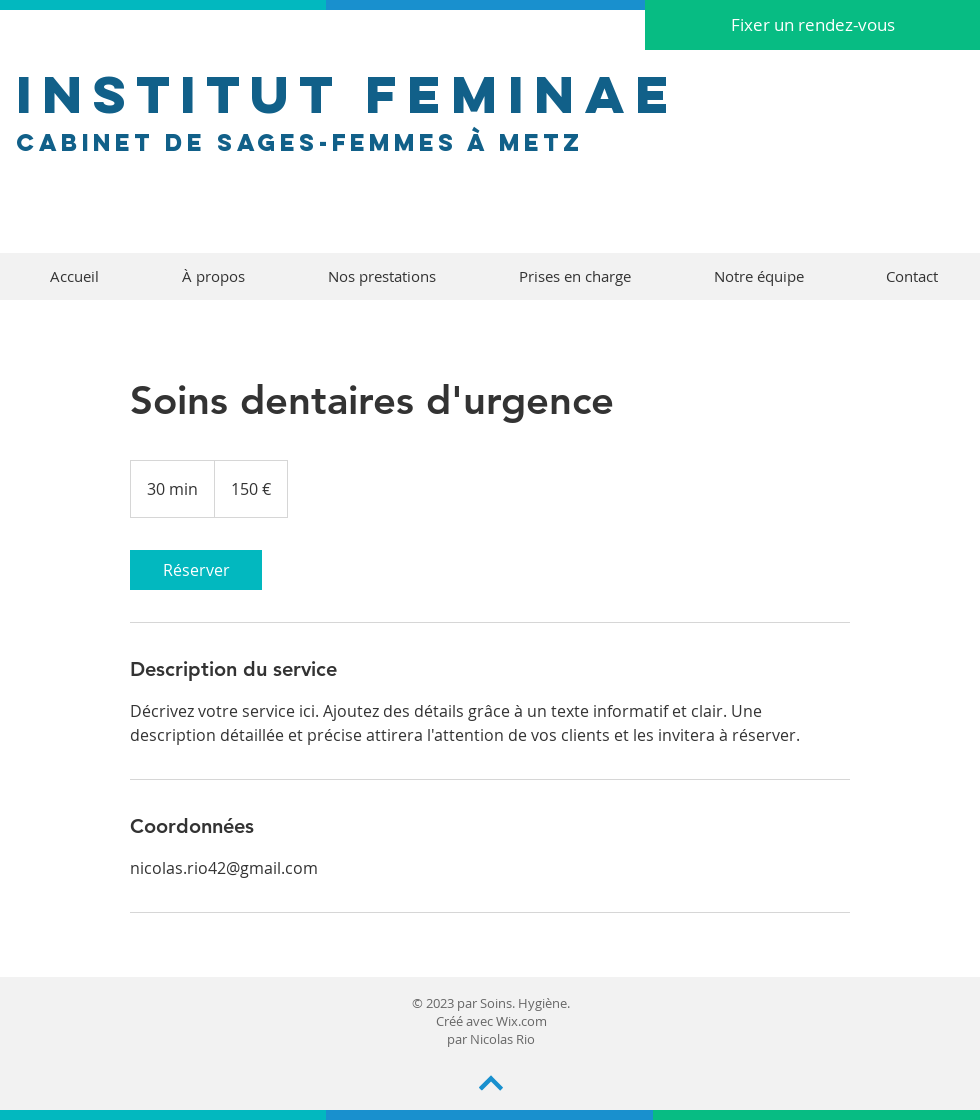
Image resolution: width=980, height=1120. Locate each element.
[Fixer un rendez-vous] (812, 25)
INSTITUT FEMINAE (347, 93)
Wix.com (521, 1021)
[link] (196, 570)
